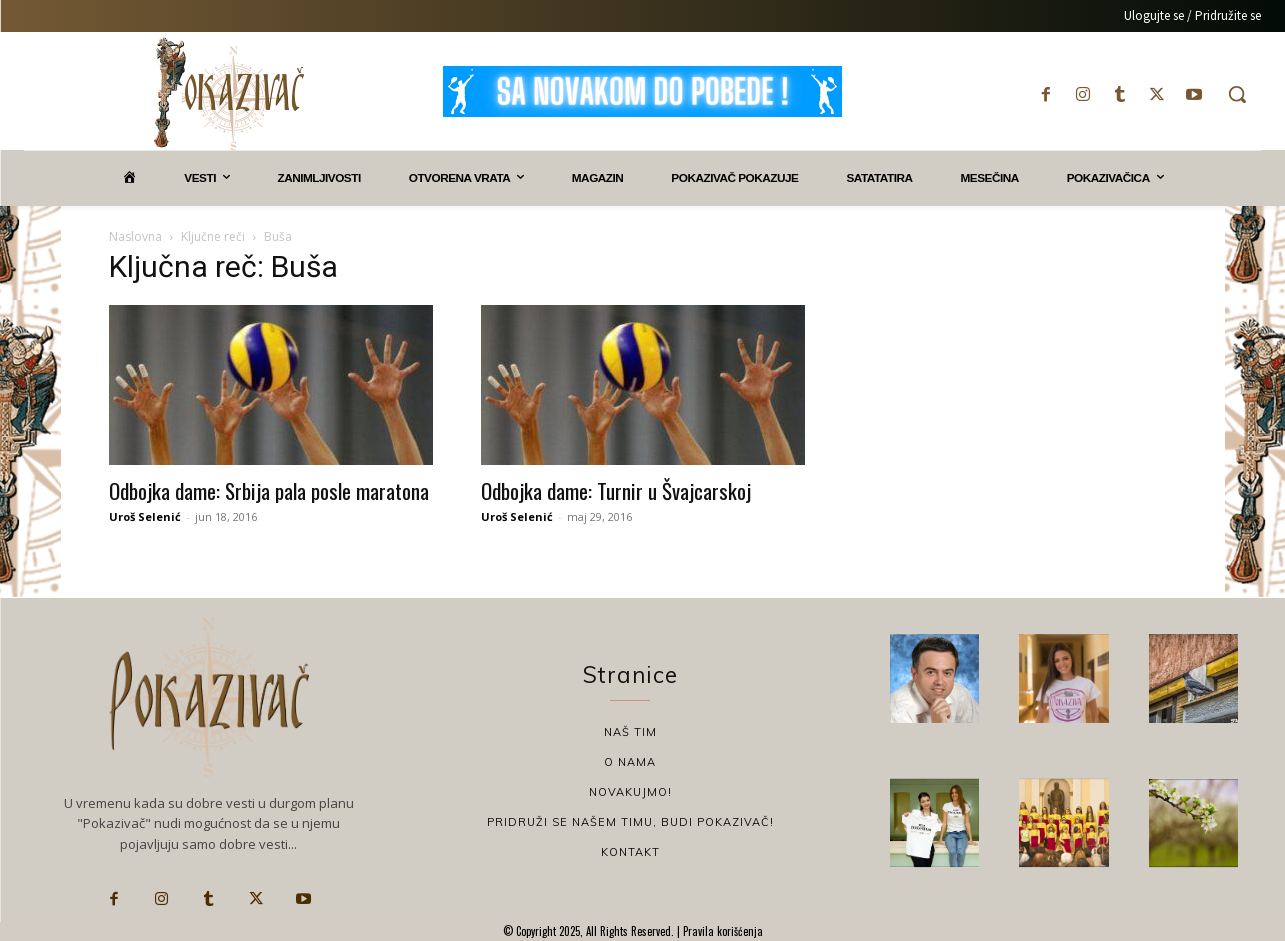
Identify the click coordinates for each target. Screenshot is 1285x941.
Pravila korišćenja (721, 931)
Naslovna (135, 236)
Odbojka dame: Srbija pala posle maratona (269, 490)
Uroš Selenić (145, 516)
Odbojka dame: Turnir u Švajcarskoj (616, 490)
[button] (1237, 94)
